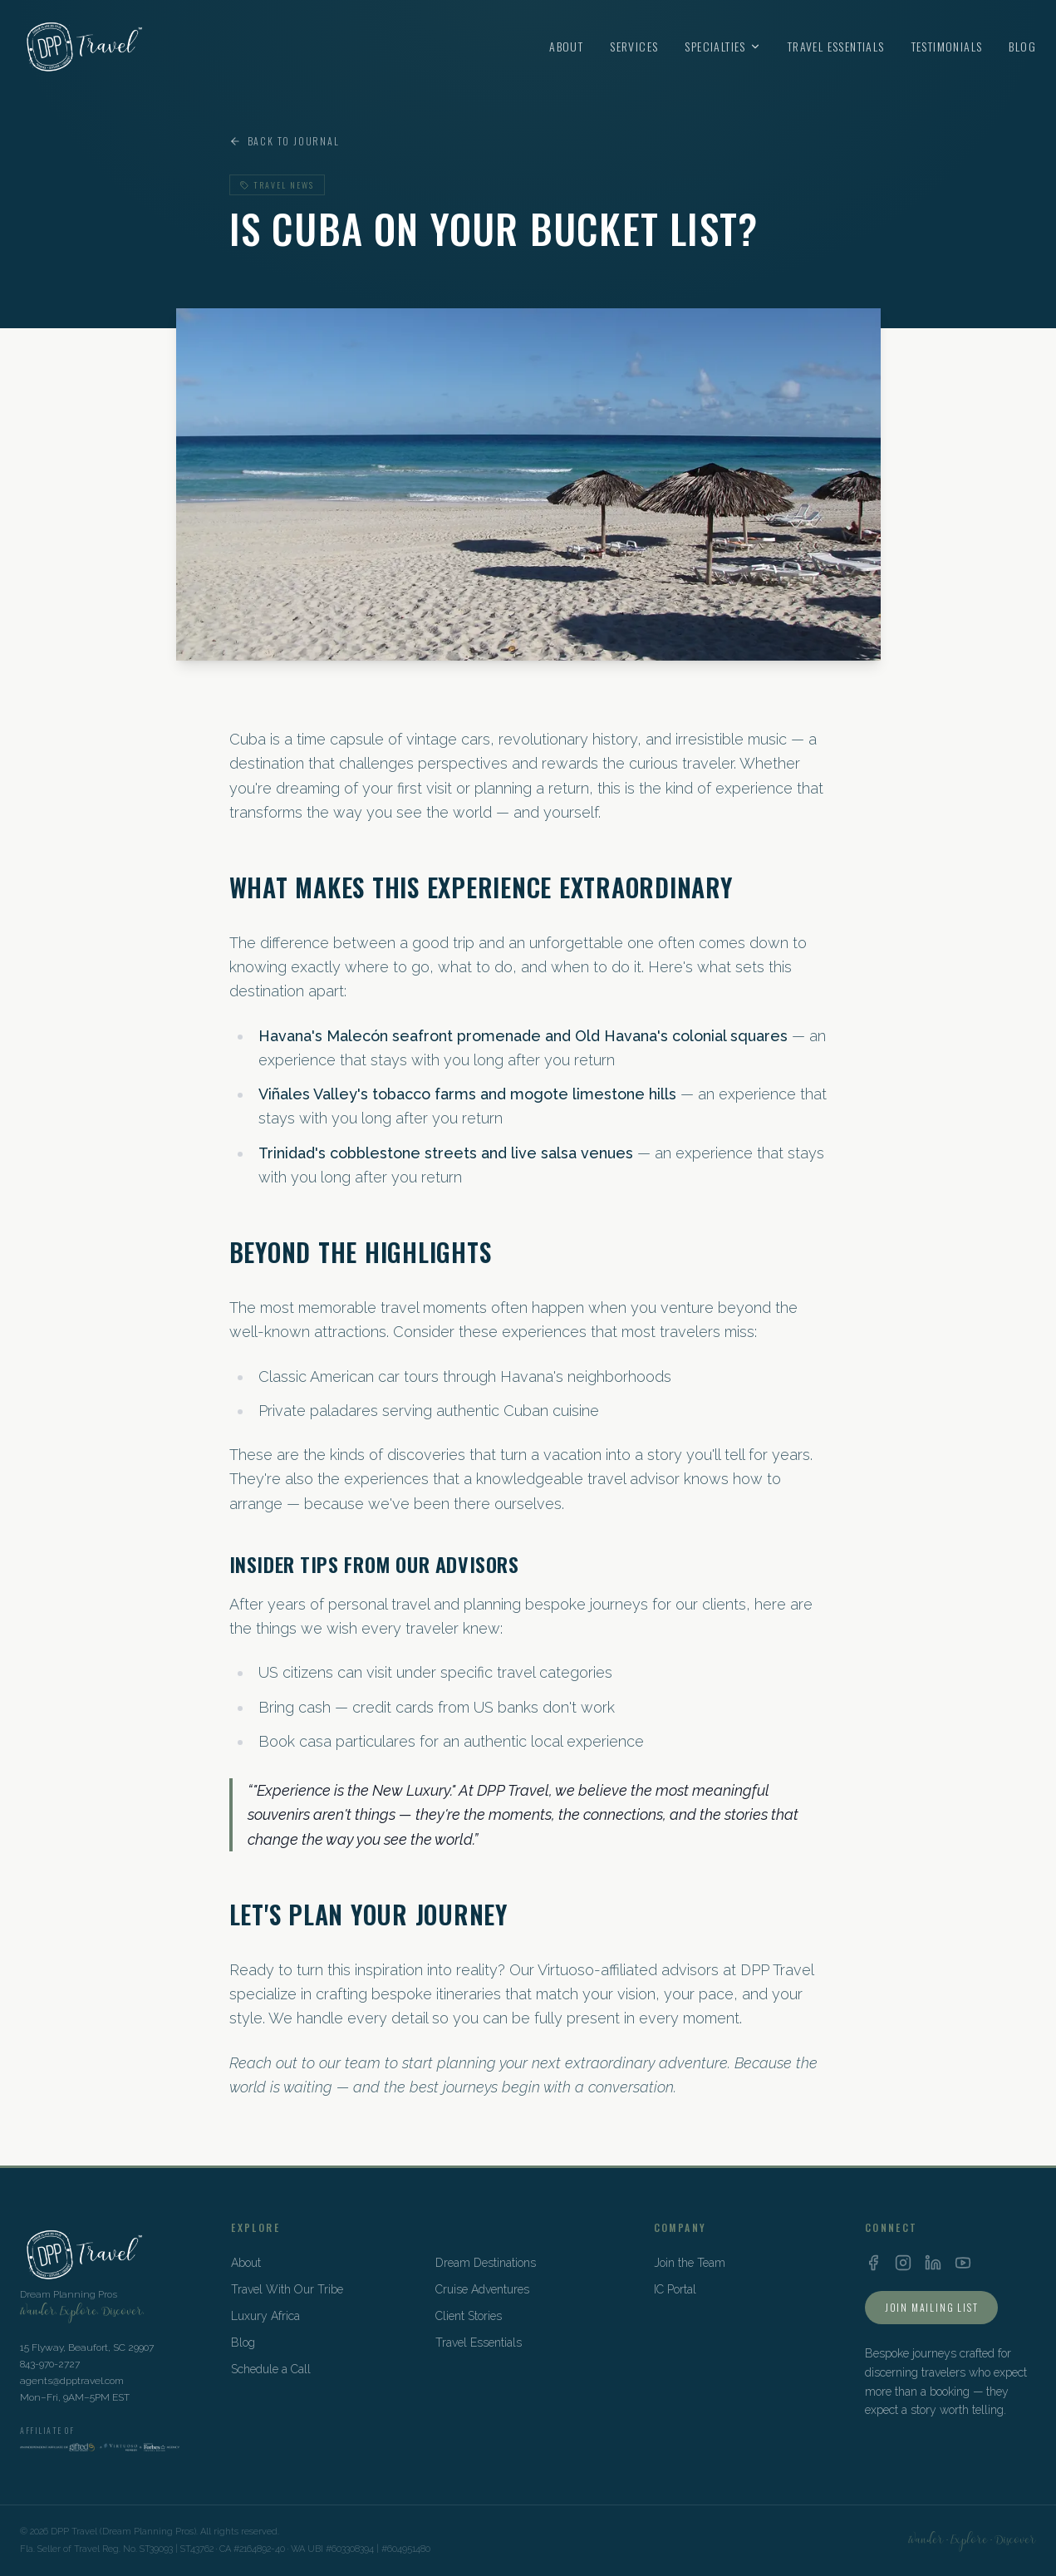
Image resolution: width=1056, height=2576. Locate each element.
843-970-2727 (50, 2364)
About (566, 46)
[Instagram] (903, 2262)
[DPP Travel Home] (82, 46)
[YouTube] (963, 2262)
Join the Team (689, 2262)
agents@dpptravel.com (72, 2381)
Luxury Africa (265, 2316)
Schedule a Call (271, 2369)
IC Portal (675, 2289)
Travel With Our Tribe (287, 2289)
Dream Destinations (485, 2262)
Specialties (722, 46)
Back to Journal (284, 141)
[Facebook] (873, 2262)
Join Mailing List (932, 2307)
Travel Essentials (836, 46)
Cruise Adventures (482, 2289)
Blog (1022, 46)
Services (634, 46)
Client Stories (468, 2316)
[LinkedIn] (933, 2262)
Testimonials (947, 46)
